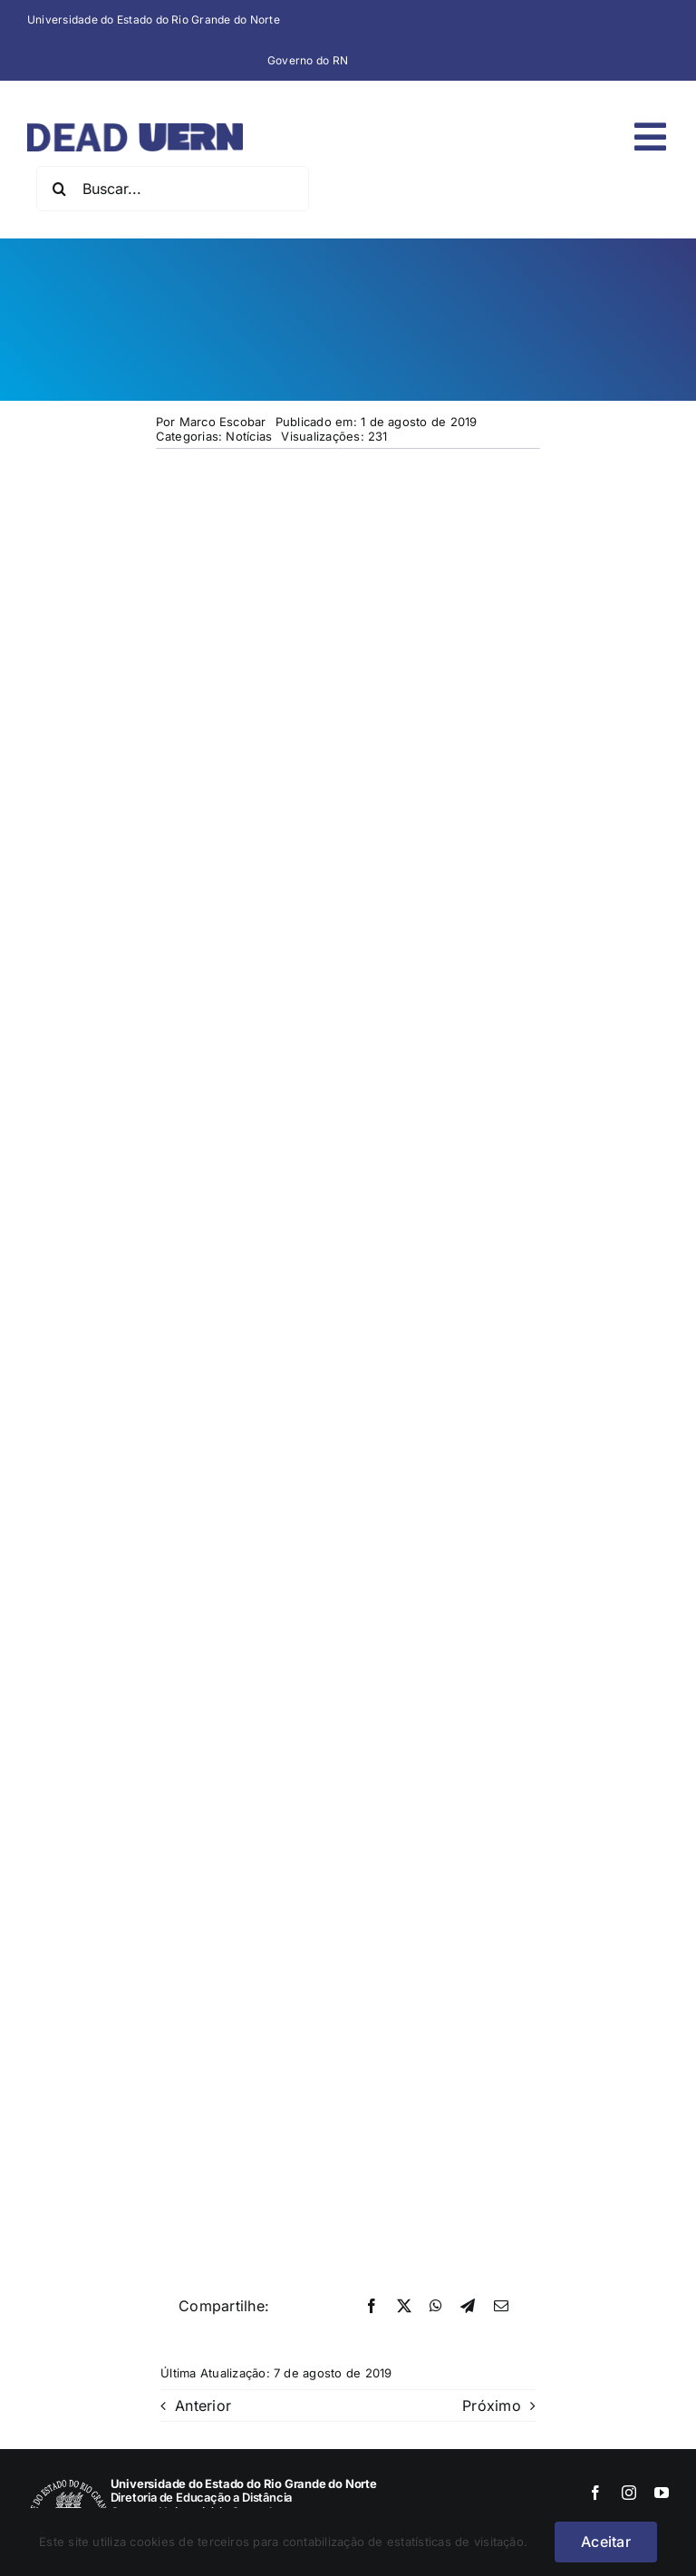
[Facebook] (371, 2306)
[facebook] (595, 2492)
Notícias (249, 436)
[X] (404, 2306)
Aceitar (606, 2541)
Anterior (203, 2405)
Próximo (491, 2405)
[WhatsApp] (435, 2306)
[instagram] (629, 2492)
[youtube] (661, 2492)
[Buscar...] (172, 188)
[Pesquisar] (59, 188)
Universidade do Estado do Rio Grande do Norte (153, 19)
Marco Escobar (222, 421)
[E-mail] (501, 2306)
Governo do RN (307, 60)
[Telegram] (467, 2306)
